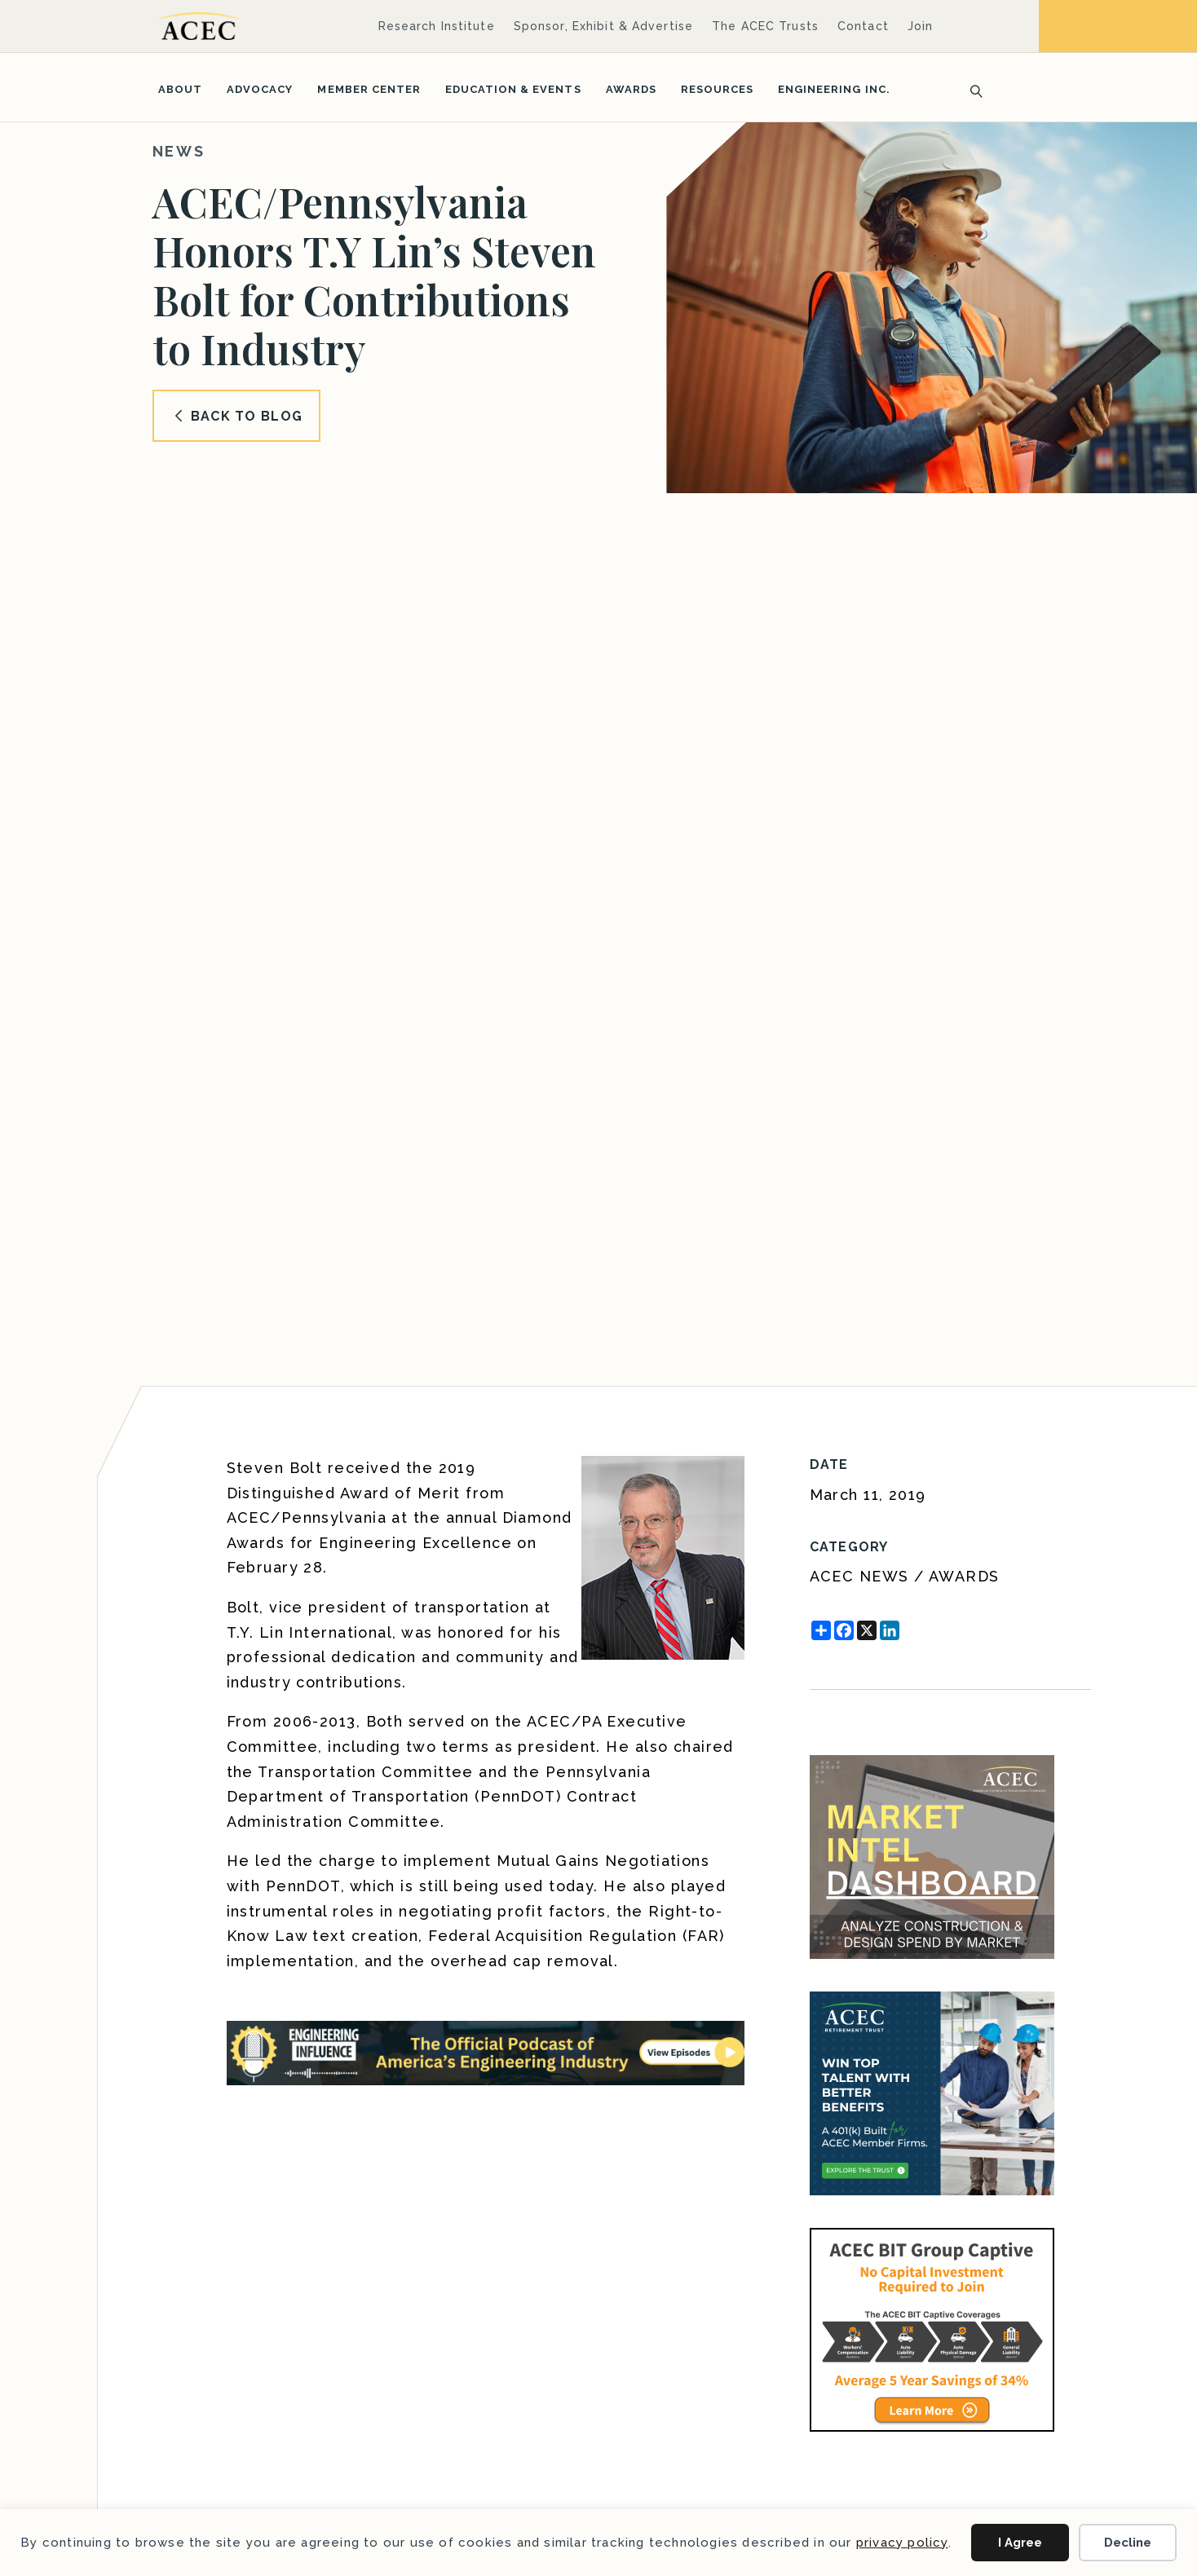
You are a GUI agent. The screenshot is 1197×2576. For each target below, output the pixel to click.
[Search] (971, 89)
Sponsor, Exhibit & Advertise (603, 26)
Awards (631, 89)
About (180, 89)
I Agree (1020, 2542)
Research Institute (436, 26)
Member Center (368, 89)
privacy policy (902, 2542)
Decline (1127, 2542)
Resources (717, 89)
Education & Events (513, 89)
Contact (863, 26)
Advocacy (260, 89)
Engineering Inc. (834, 89)
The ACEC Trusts (765, 26)
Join (920, 26)
